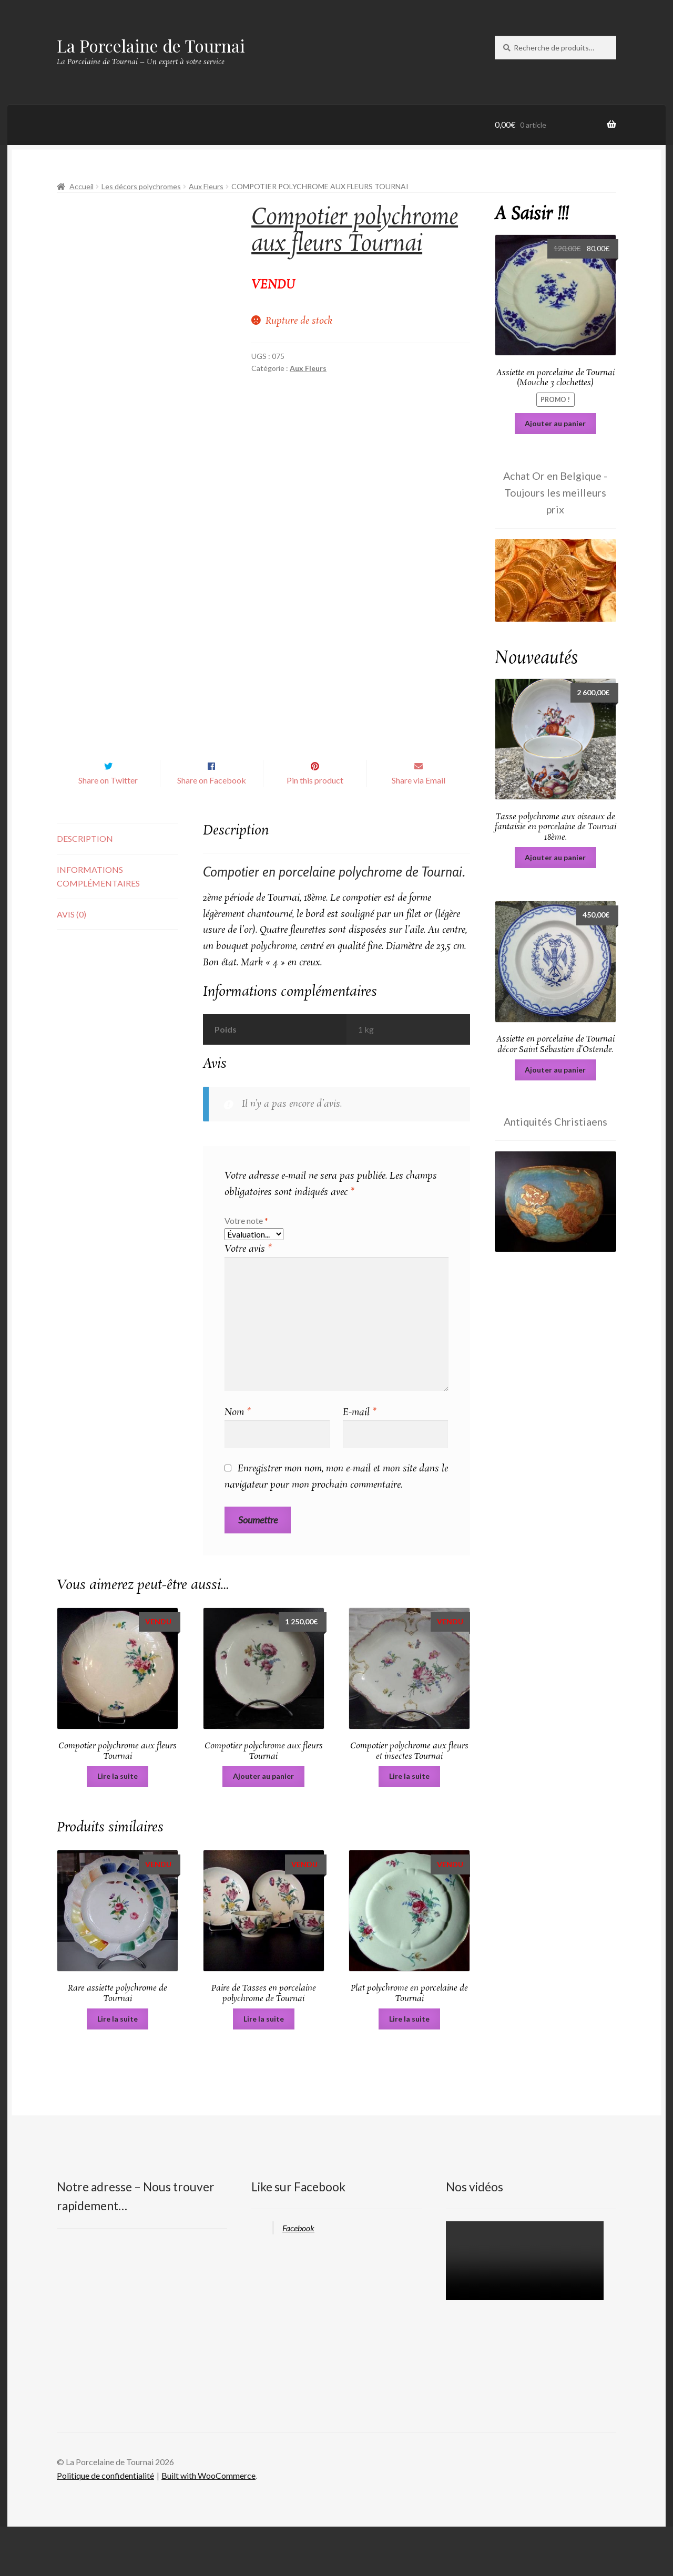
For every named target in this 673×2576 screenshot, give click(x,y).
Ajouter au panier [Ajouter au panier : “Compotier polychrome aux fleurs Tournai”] (263, 1825)
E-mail (359, 1462)
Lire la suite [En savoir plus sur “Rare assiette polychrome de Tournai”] (117, 2068)
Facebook (298, 2277)
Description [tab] (85, 888)
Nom (238, 1462)
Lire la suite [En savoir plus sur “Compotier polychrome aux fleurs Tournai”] (117, 1825)
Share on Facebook (211, 829)
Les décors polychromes (141, 186)
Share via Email (418, 829)
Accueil (81, 186)
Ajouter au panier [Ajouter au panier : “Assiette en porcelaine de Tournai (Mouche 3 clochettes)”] (555, 423)
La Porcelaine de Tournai (151, 45)
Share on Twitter (108, 829)
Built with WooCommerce (208, 2525)
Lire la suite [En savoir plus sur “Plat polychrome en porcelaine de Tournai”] (409, 2068)
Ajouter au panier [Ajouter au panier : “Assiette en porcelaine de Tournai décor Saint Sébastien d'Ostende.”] (555, 1069)
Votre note (246, 1270)
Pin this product (315, 829)
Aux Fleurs (206, 186)
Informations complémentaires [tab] (98, 925)
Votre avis (248, 1298)
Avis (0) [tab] (71, 963)
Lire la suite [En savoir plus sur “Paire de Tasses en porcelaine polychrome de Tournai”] (263, 2068)
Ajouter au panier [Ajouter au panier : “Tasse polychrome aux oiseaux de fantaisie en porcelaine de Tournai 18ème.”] (555, 857)
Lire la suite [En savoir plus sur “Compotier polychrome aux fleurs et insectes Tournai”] (409, 1825)
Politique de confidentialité (105, 2525)
